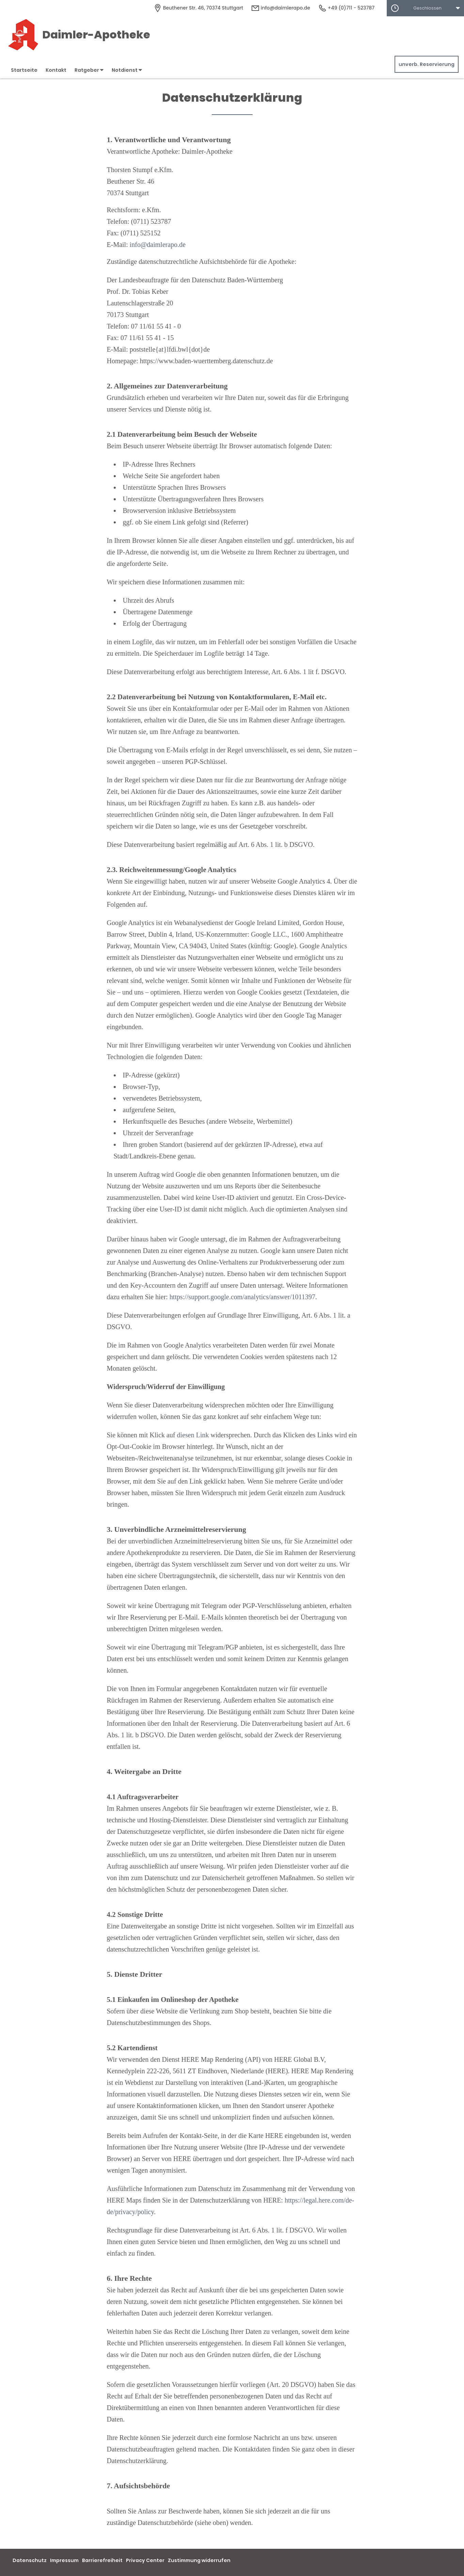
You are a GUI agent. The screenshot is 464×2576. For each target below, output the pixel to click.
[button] (425, 8)
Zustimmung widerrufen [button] (199, 2560)
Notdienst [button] (127, 70)
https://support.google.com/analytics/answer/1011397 (242, 1297)
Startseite (24, 70)
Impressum (64, 2560)
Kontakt (56, 70)
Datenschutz (30, 2560)
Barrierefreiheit (102, 2560)
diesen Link (193, 1435)
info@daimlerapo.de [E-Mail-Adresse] (280, 7)
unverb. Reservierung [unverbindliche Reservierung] (426, 64)
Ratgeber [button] (89, 70)
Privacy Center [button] (145, 2560)
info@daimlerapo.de (158, 244)
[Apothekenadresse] (198, 7)
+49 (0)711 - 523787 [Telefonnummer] (346, 7)
